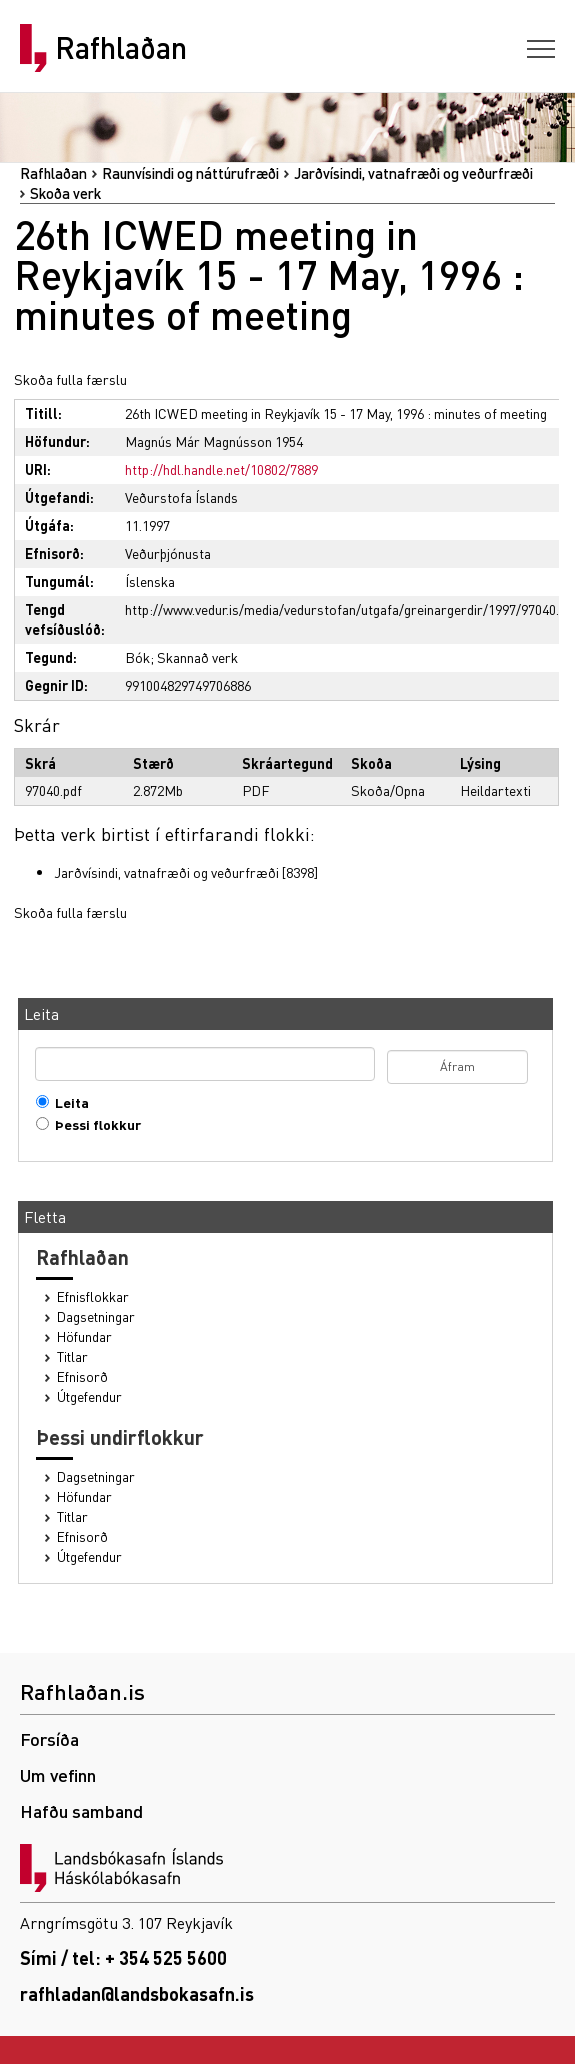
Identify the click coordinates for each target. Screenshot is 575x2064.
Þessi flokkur (93, 1124)
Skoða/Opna (388, 790)
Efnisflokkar (93, 1296)
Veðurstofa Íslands (181, 497)
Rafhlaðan (121, 48)
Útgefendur (89, 1396)
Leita (67, 1102)
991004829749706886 (188, 685)
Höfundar (84, 1336)
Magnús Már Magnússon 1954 (214, 441)
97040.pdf (53, 790)
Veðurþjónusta (168, 553)
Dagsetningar (96, 1316)
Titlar (72, 1356)
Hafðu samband (81, 1810)
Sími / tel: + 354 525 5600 (123, 1957)
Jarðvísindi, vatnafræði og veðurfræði (413, 173)
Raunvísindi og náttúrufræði (190, 173)
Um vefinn (58, 1774)
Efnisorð (82, 1376)
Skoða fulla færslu (70, 379)
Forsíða (49, 1738)
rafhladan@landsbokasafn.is (137, 1993)
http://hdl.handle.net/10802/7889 (221, 469)
